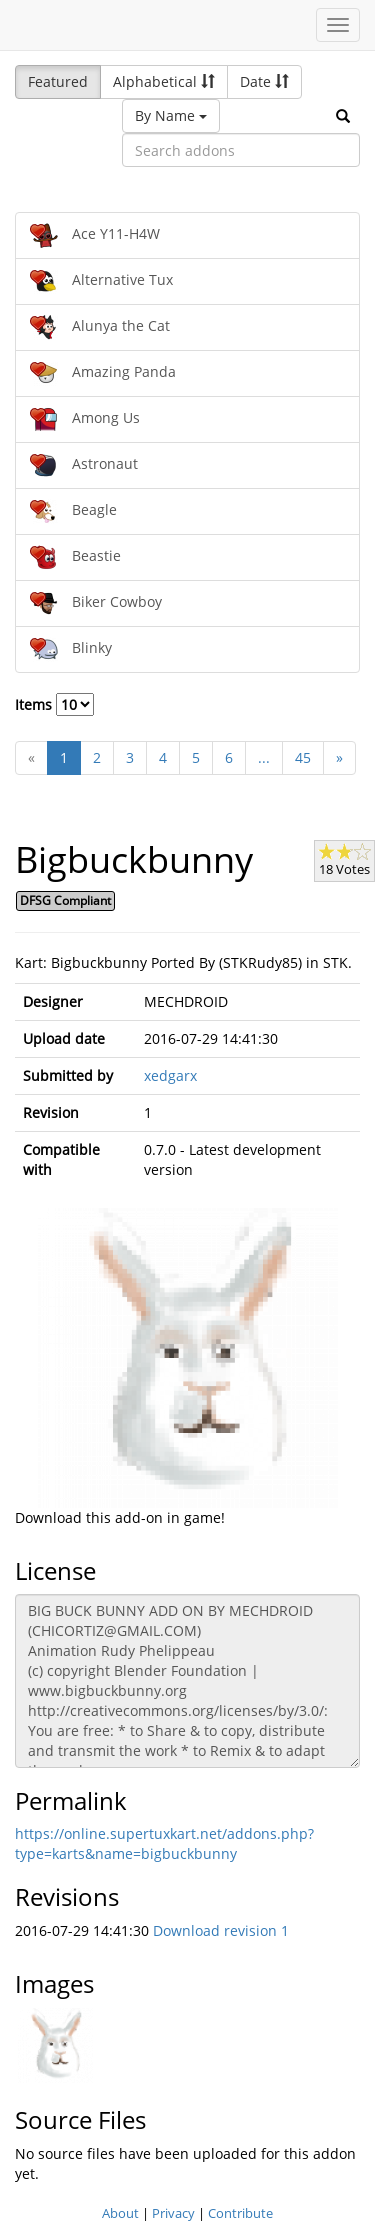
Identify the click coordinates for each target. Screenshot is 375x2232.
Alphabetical (164, 81)
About (120, 2213)
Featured (58, 81)
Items (54, 704)
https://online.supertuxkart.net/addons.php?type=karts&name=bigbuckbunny (164, 1843)
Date (264, 81)
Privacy (173, 2213)
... (264, 757)
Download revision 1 (221, 1930)
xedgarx (170, 1075)
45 (303, 757)
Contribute (240, 2213)
